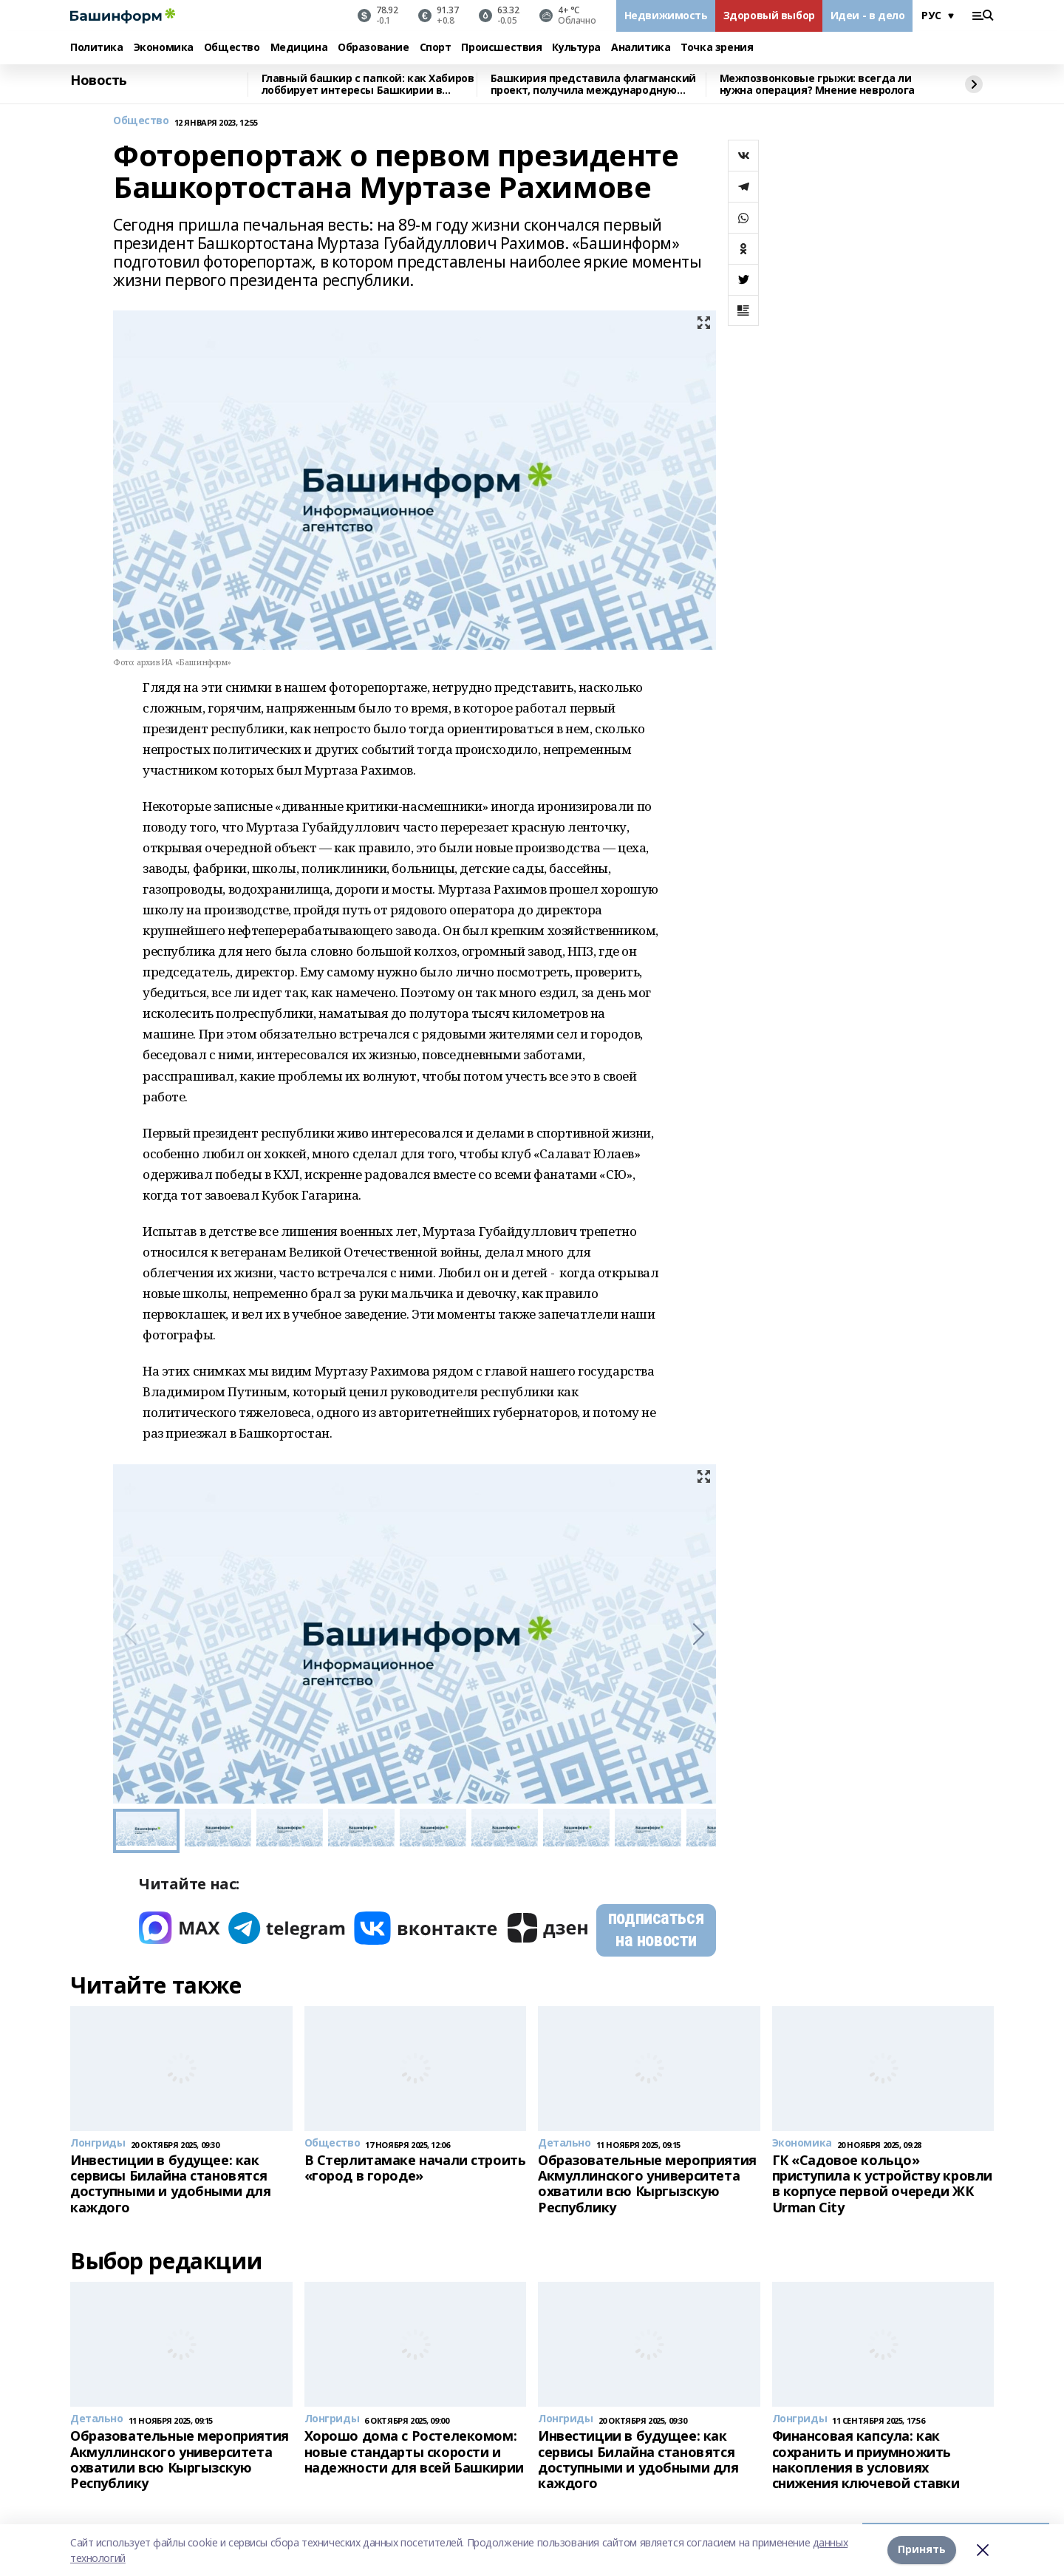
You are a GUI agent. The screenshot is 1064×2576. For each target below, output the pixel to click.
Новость (98, 80)
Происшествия (501, 47)
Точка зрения (717, 47)
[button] (699, 1634)
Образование (373, 47)
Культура (576, 47)
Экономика (164, 47)
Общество (232, 47)
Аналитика (640, 47)
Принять (922, 2550)
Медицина (299, 47)
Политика (96, 47)
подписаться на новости (656, 1929)
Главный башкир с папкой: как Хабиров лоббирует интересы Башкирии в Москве (368, 84)
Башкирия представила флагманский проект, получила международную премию (594, 84)
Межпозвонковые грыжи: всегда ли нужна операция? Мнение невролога (817, 84)
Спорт (435, 47)
